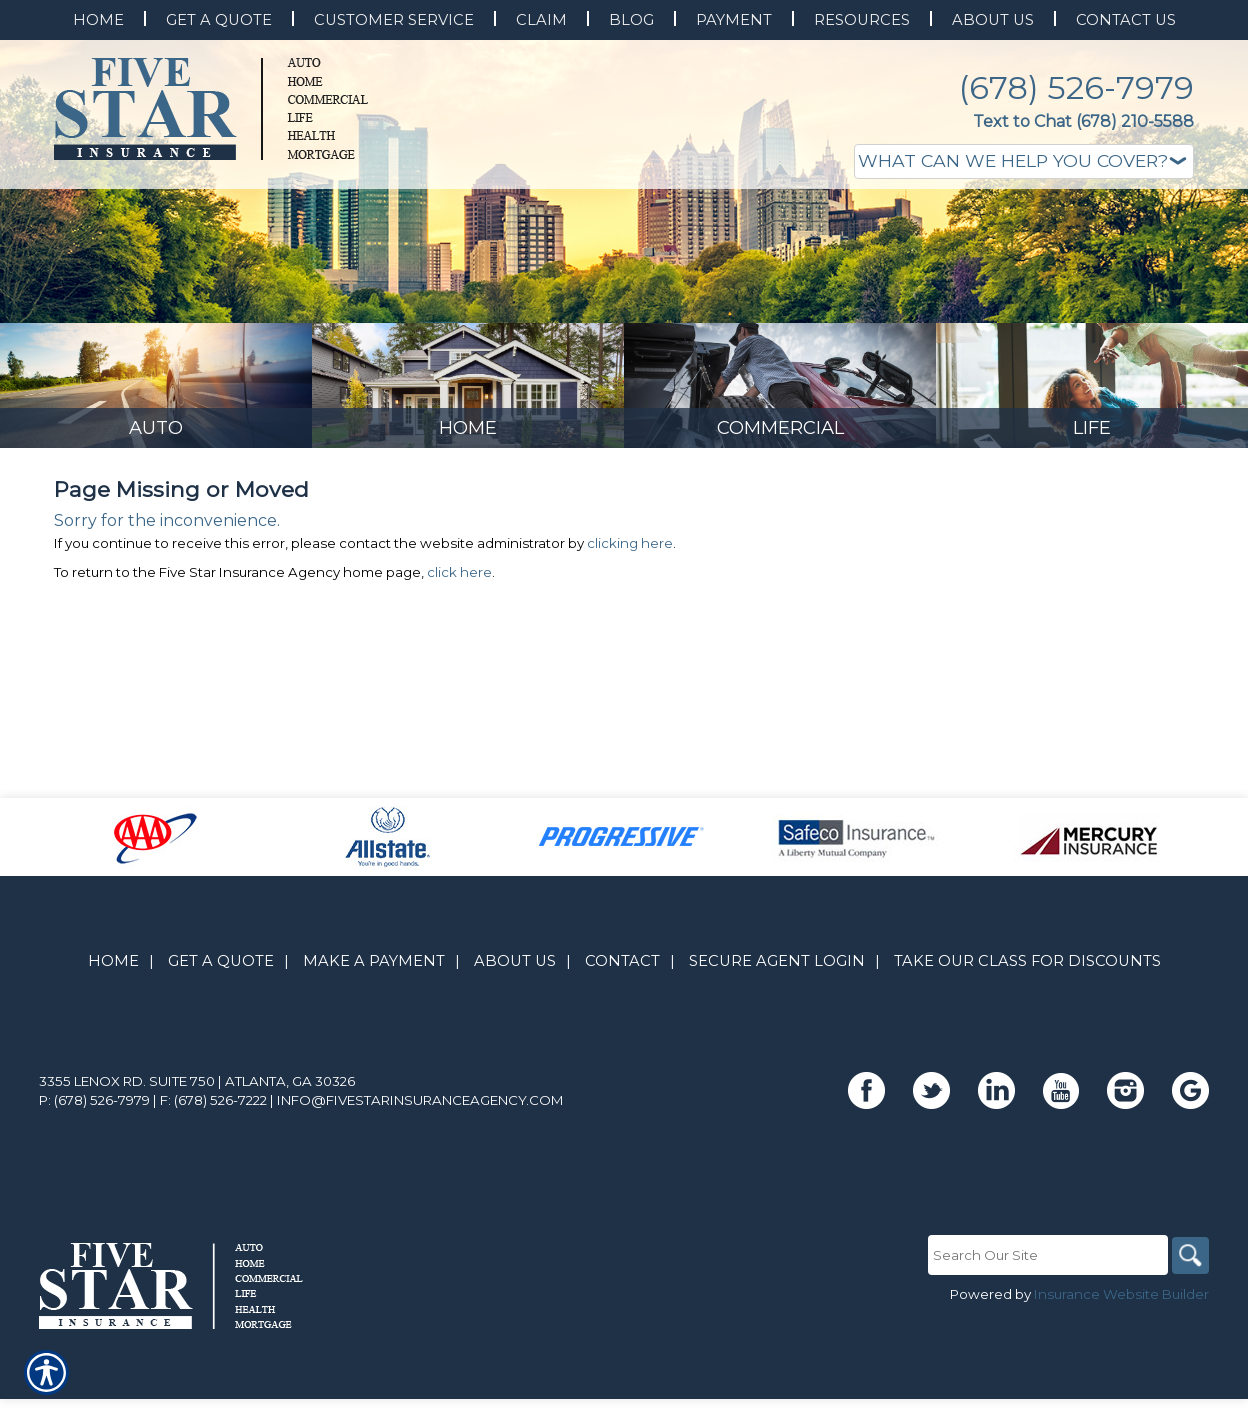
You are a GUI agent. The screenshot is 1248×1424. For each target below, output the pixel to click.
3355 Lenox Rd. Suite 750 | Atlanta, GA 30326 (197, 1168)
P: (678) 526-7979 (94, 1187)
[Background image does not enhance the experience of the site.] (156, 467)
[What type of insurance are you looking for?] (1024, 161)
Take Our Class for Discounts (1027, 1048)
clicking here (630, 630)
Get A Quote (221, 1048)
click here (459, 659)
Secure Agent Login (777, 1048)
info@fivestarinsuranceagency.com (420, 1187)
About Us (515, 1048)
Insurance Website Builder (1121, 1381)
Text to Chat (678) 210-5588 (1083, 121)
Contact (622, 1048)
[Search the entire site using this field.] (1044, 1342)
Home (113, 1048)
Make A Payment (374, 1048)
